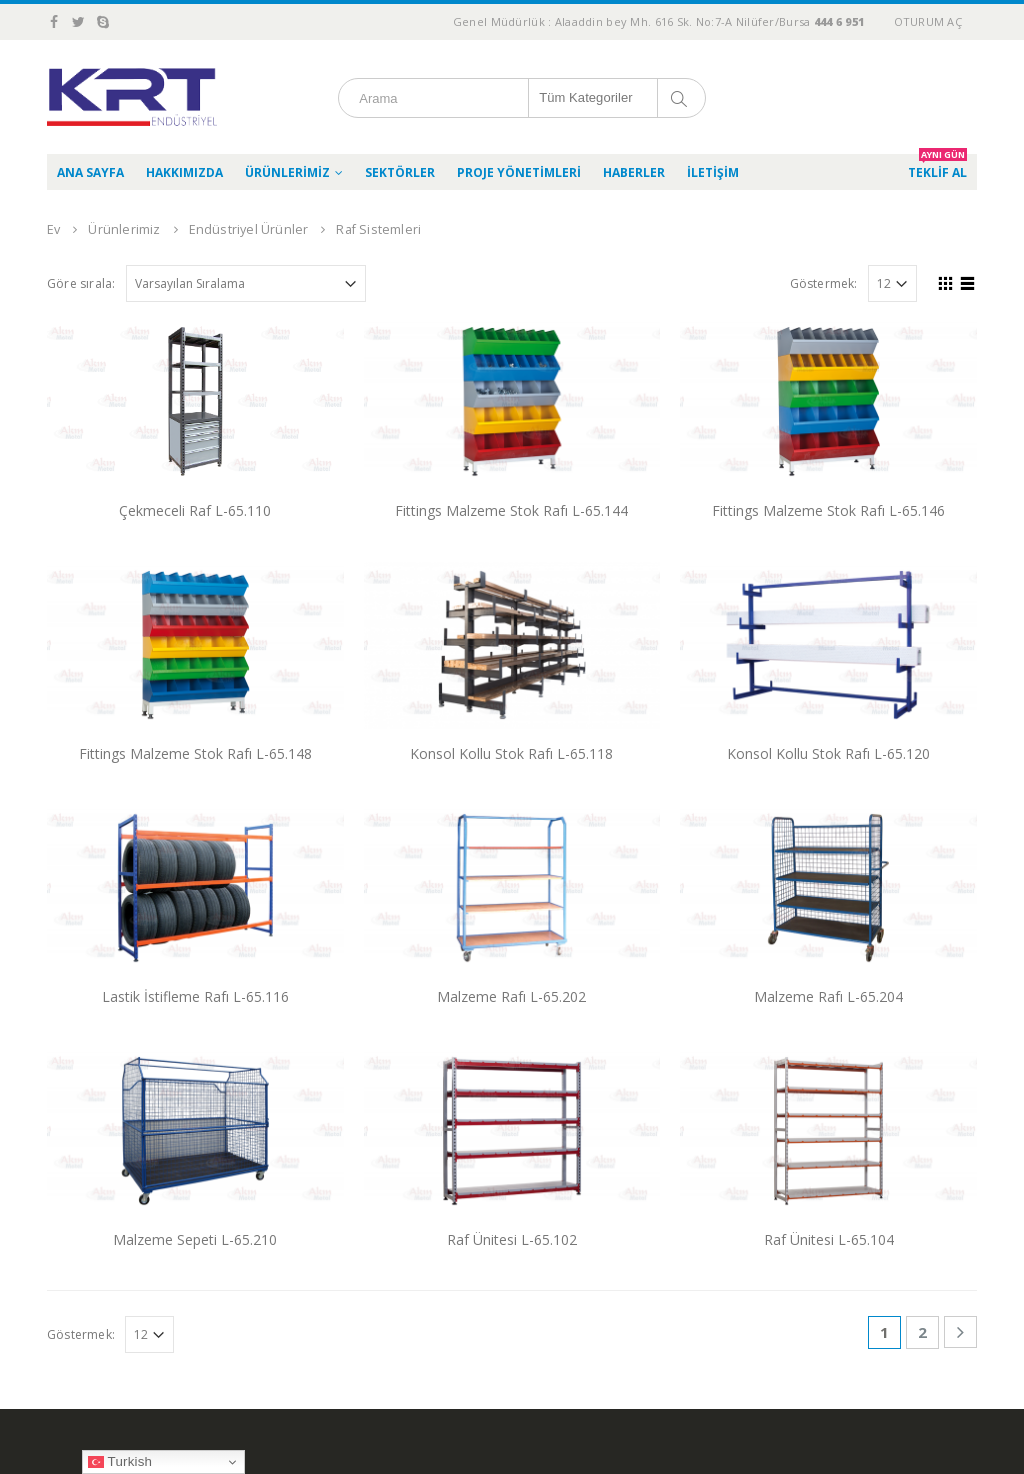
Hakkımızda (184, 172)
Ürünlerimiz (287, 172)
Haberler (634, 172)
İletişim (713, 172)
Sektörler (400, 172)
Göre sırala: (81, 283)
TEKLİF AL (937, 167)
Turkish (120, 1462)
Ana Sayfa (90, 172)
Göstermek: (824, 283)
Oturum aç (928, 21)
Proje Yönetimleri (519, 172)
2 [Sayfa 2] (922, 1332)
